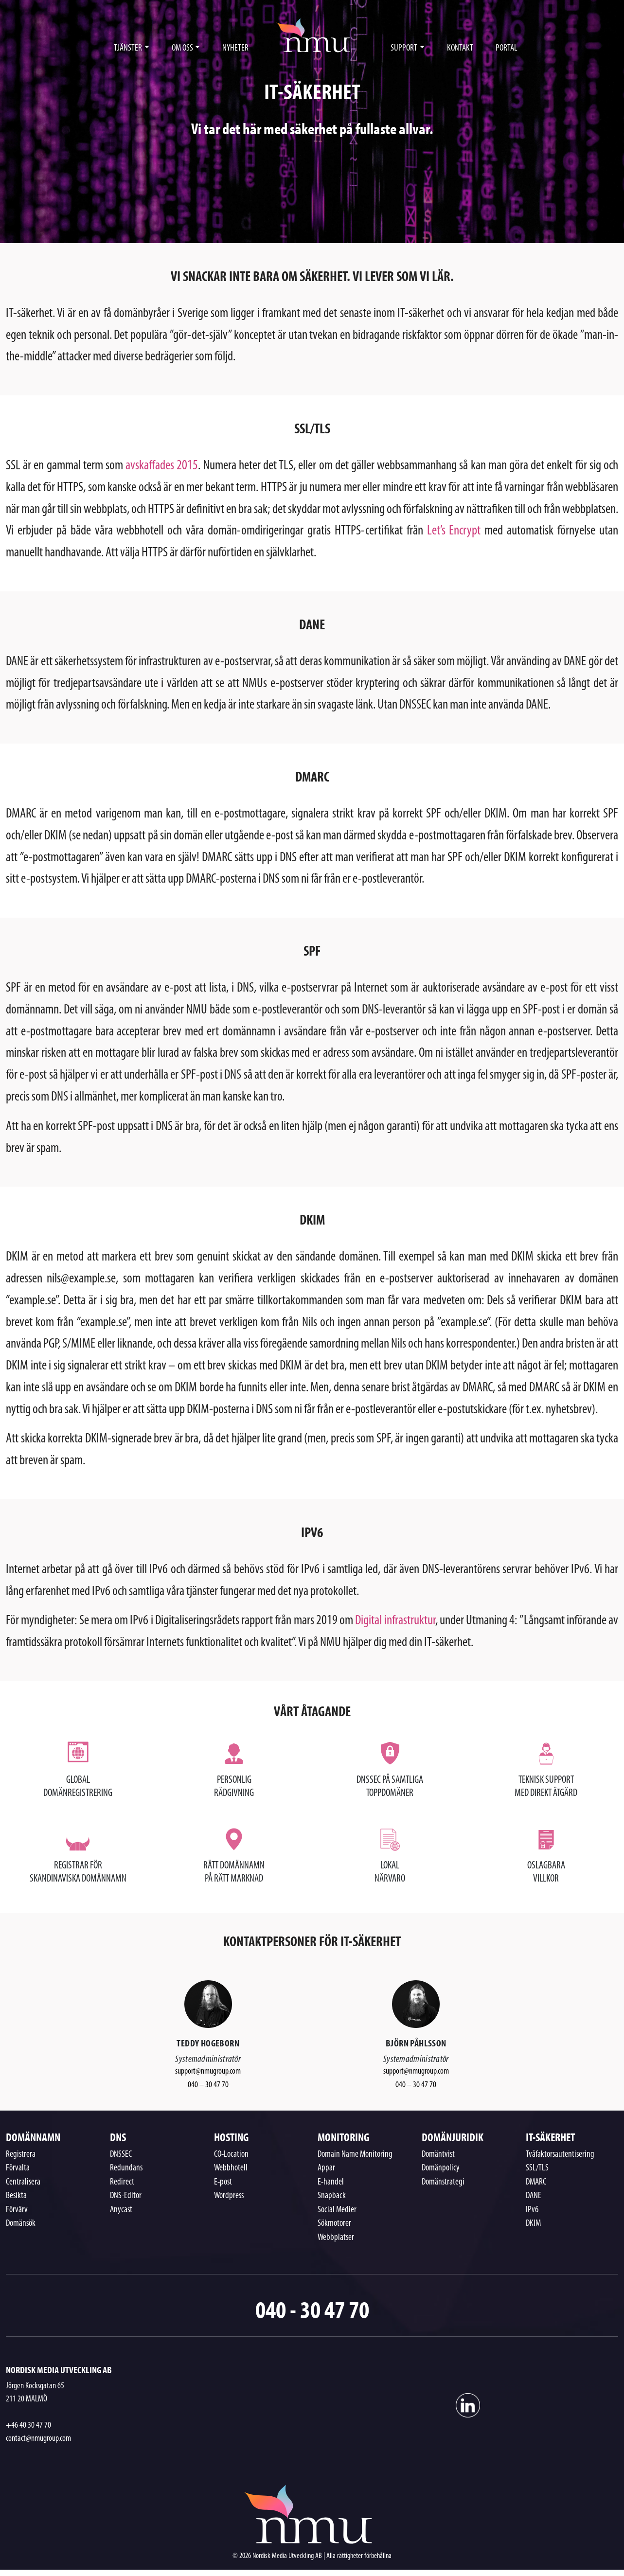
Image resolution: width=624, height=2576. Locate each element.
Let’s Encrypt (454, 531)
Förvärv (17, 2210)
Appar (326, 2168)
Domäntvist (438, 2154)
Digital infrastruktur (395, 1621)
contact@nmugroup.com (38, 2438)
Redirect (122, 2182)
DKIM (533, 2223)
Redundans (126, 2168)
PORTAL (506, 48)
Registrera (21, 2154)
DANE (533, 2196)
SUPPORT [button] (404, 48)
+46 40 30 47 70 (28, 2425)
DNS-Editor (126, 2196)
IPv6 (532, 2210)
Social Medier (337, 2210)
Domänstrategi (443, 2182)
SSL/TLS (537, 2168)
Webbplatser (336, 2237)
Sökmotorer (334, 2223)
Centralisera (23, 2182)
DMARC (536, 2182)
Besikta (16, 2196)
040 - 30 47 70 (312, 2309)
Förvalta (18, 2168)
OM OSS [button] (182, 48)
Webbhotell (231, 2168)
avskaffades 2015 (161, 466)
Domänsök (21, 2223)
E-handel (331, 2182)
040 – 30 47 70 (208, 2085)
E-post (223, 2182)
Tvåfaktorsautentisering (560, 2154)
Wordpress (229, 2196)
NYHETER (235, 48)
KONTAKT (460, 48)
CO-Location (231, 2154)
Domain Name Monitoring (355, 2154)
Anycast (121, 2210)
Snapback (332, 2196)
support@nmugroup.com (208, 2071)
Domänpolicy (441, 2168)
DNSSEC (121, 2154)
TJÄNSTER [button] (128, 48)
